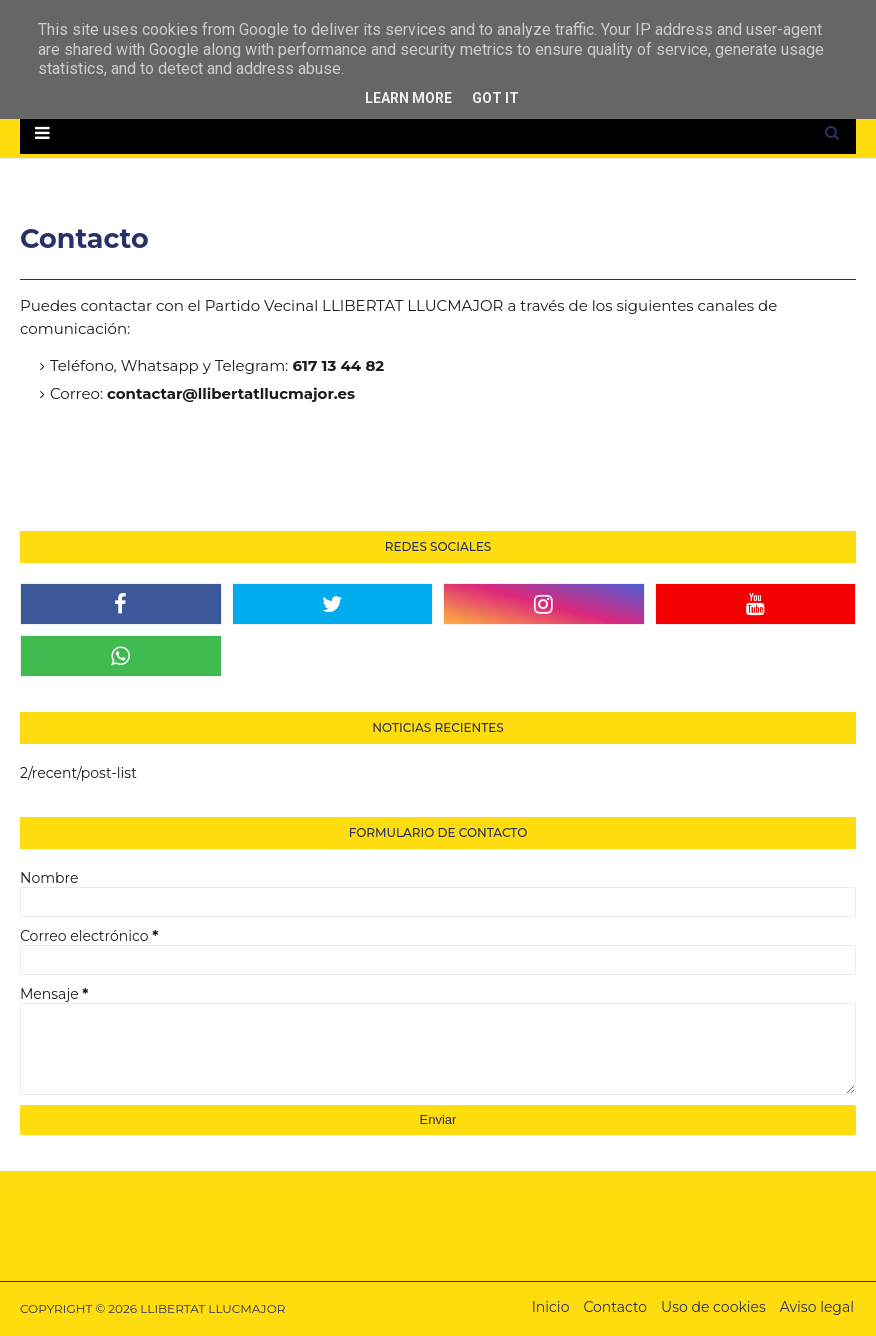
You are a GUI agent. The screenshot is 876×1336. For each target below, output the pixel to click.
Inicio (551, 1307)
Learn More (408, 98)
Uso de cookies (713, 1307)
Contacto (615, 1307)
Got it (495, 98)
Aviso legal (817, 1307)
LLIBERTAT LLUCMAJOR (212, 1308)
